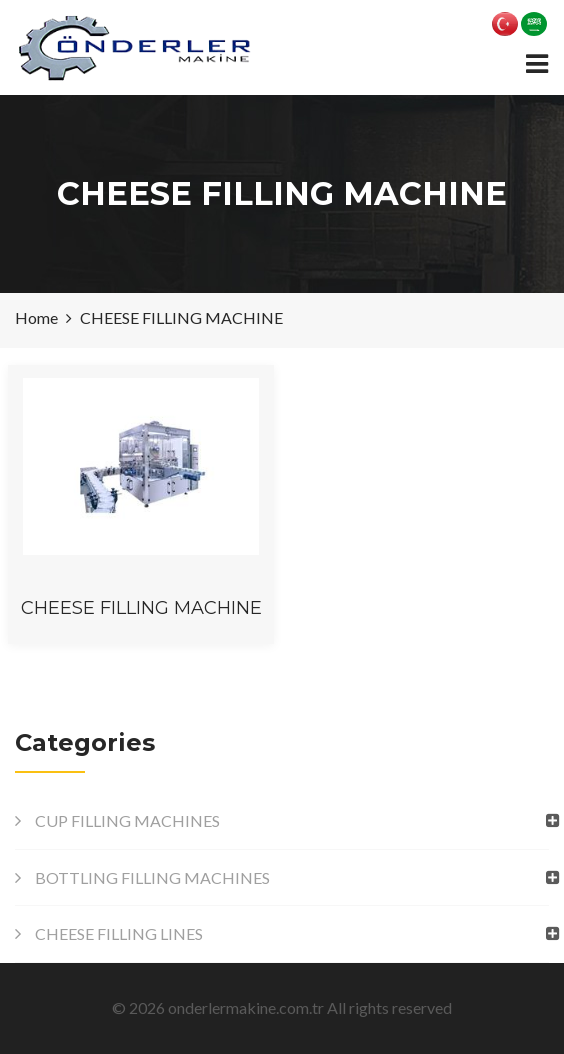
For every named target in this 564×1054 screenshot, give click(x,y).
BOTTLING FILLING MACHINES (152, 877)
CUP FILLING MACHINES (127, 820)
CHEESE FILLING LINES (119, 933)
